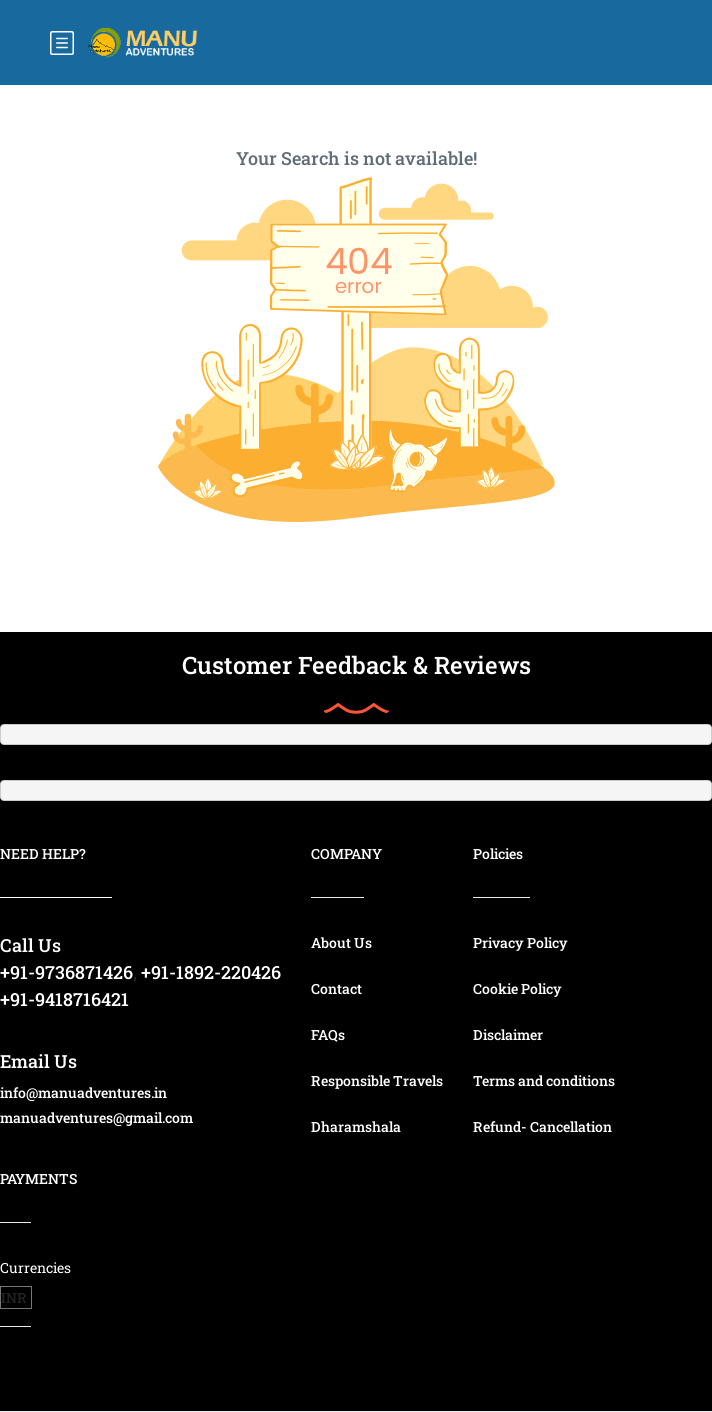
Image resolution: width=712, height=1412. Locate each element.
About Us (341, 942)
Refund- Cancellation (542, 1126)
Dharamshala (356, 1126)
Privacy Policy (520, 942)
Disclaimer (508, 1034)
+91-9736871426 (66, 972)
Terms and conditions (544, 1080)
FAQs (328, 1034)
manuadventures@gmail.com (96, 1117)
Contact (336, 988)
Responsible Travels (377, 1080)
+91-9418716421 (64, 999)
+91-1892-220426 (211, 972)
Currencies (35, 1267)
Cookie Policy (517, 988)
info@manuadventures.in (83, 1092)
